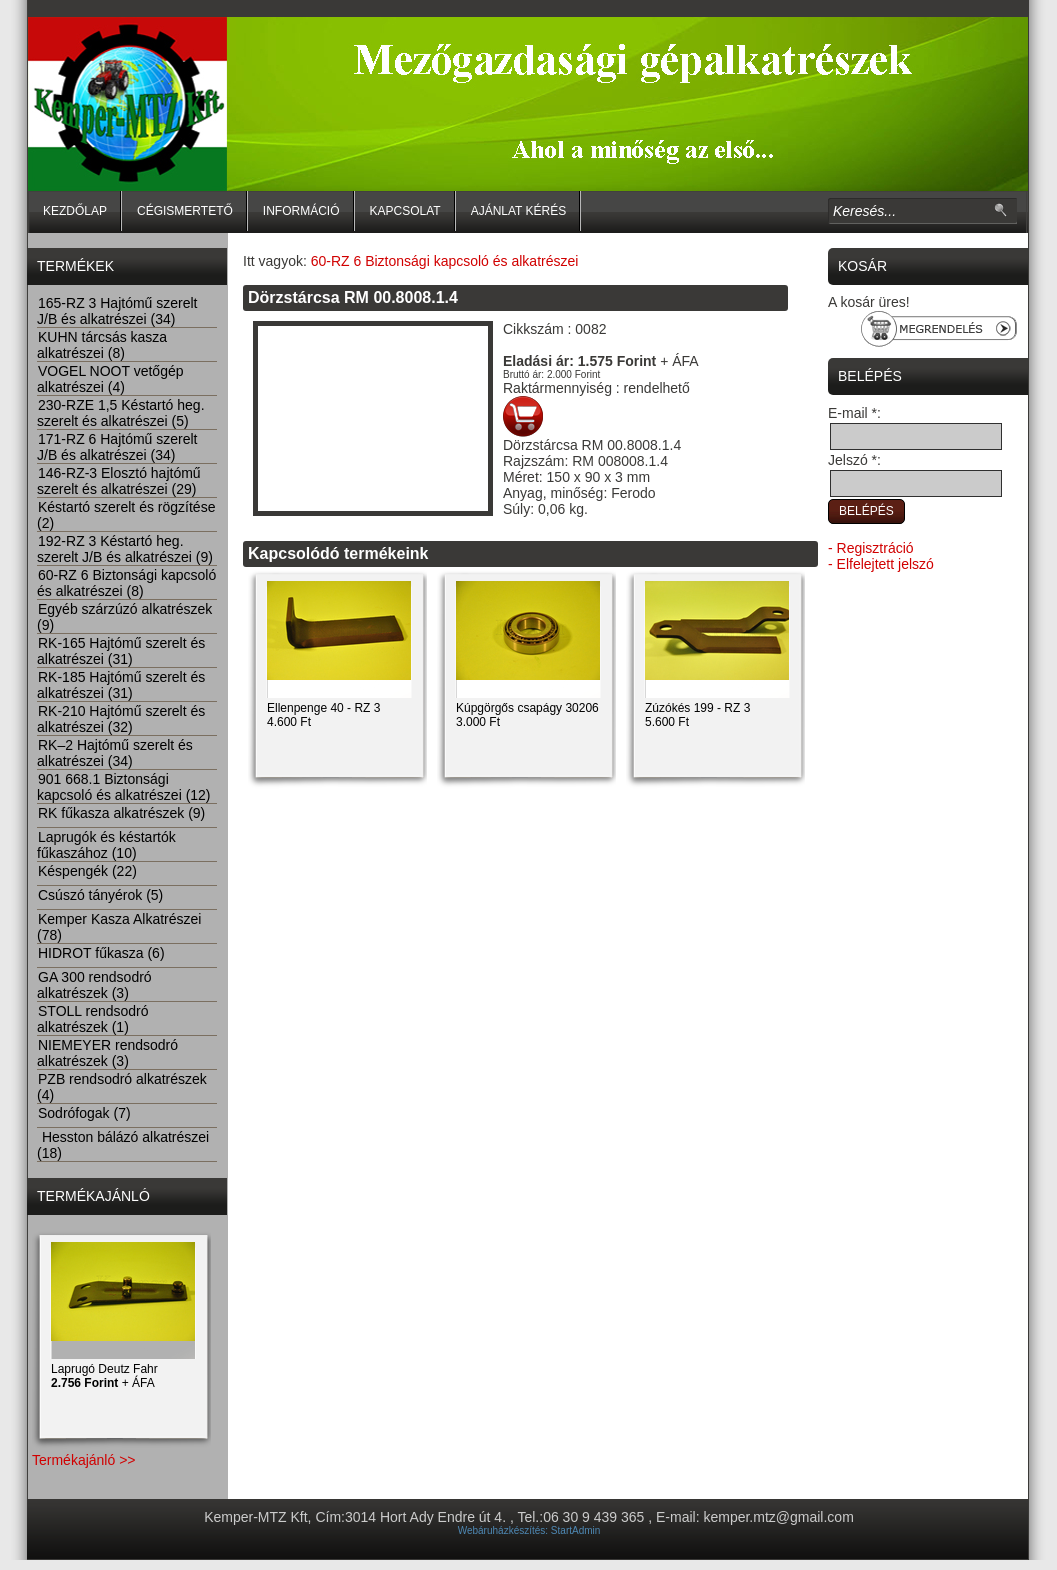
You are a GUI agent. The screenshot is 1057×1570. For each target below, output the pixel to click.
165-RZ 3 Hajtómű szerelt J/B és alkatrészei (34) (117, 311)
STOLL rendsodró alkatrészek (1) (93, 1019)
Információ (301, 211)
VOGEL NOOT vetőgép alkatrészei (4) (110, 379)
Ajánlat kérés (519, 211)
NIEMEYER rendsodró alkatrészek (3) (107, 1053)
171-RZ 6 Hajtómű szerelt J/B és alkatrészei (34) (117, 447)
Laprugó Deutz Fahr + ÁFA (104, 1376)
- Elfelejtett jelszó (881, 564)
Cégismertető (185, 211)
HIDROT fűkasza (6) (101, 953)
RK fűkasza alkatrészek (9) (121, 813)
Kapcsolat (405, 211)
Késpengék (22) (87, 871)
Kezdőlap (75, 211)
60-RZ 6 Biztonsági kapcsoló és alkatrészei (445, 261)
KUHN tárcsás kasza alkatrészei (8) (102, 345)
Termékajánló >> (84, 1460)
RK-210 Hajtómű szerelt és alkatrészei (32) (121, 719)
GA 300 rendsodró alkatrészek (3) (94, 985)
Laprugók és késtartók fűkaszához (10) (106, 845)
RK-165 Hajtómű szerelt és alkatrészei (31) (121, 651)
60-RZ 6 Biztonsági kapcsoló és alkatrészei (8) (126, 583)
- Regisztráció (871, 548)
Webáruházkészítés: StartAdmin (529, 1530)
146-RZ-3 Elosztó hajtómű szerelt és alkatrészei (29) (119, 481)
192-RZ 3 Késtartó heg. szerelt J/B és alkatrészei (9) (125, 549)
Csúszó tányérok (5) (100, 895)
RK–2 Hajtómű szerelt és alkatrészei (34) (115, 753)
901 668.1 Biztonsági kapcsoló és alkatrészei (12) (124, 787)
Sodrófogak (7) (84, 1113)
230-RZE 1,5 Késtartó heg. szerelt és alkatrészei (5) (121, 413)
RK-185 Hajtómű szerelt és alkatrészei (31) (121, 685)
